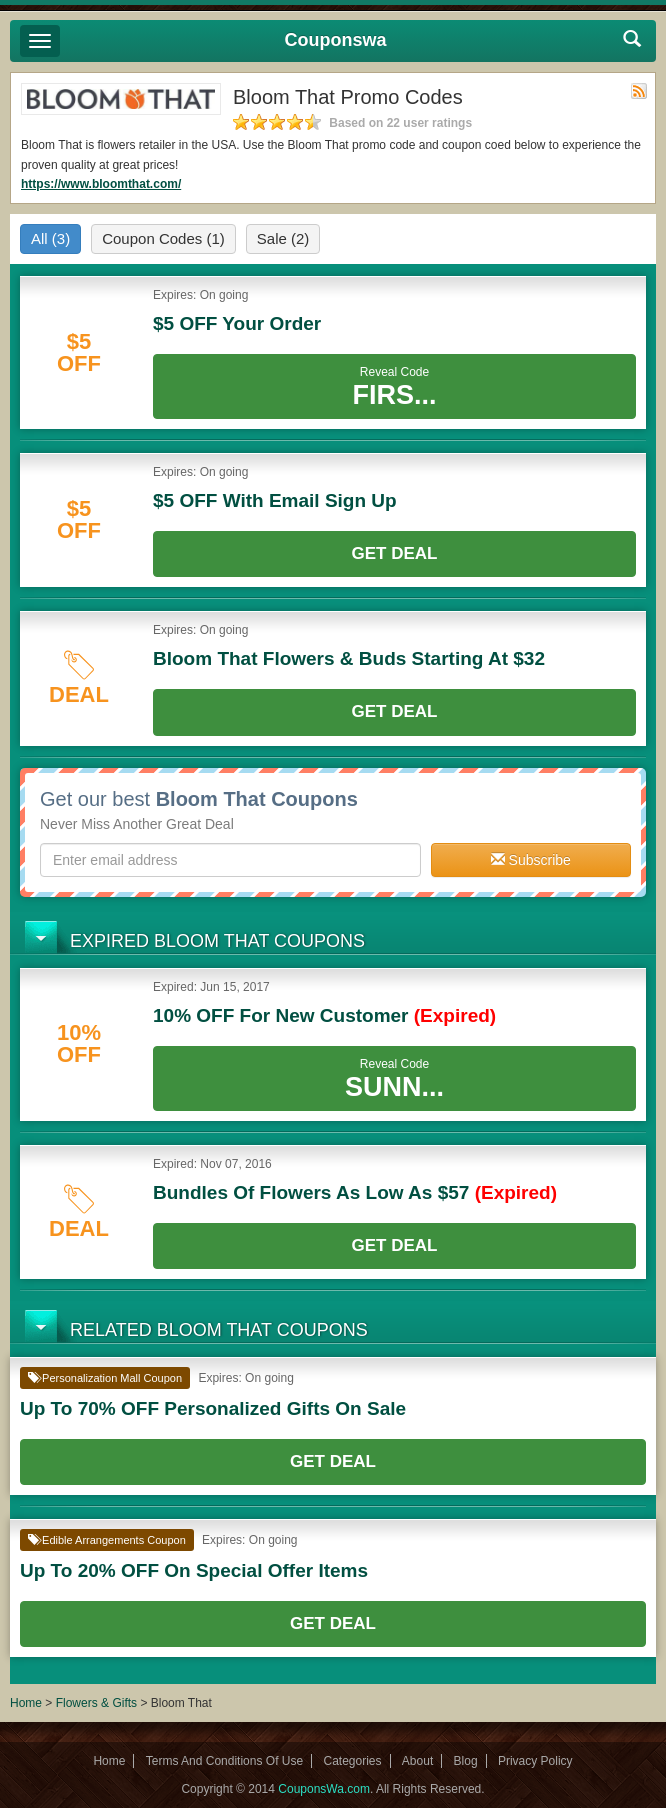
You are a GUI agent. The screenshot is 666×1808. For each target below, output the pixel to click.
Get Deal (395, 553)
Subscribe (531, 860)
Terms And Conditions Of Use (224, 1761)
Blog (466, 1761)
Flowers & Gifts (98, 1703)
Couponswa (336, 40)
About (417, 1761)
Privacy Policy (535, 1761)
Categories (352, 1761)
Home (26, 1703)
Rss (639, 91)
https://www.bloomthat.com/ (101, 184)
